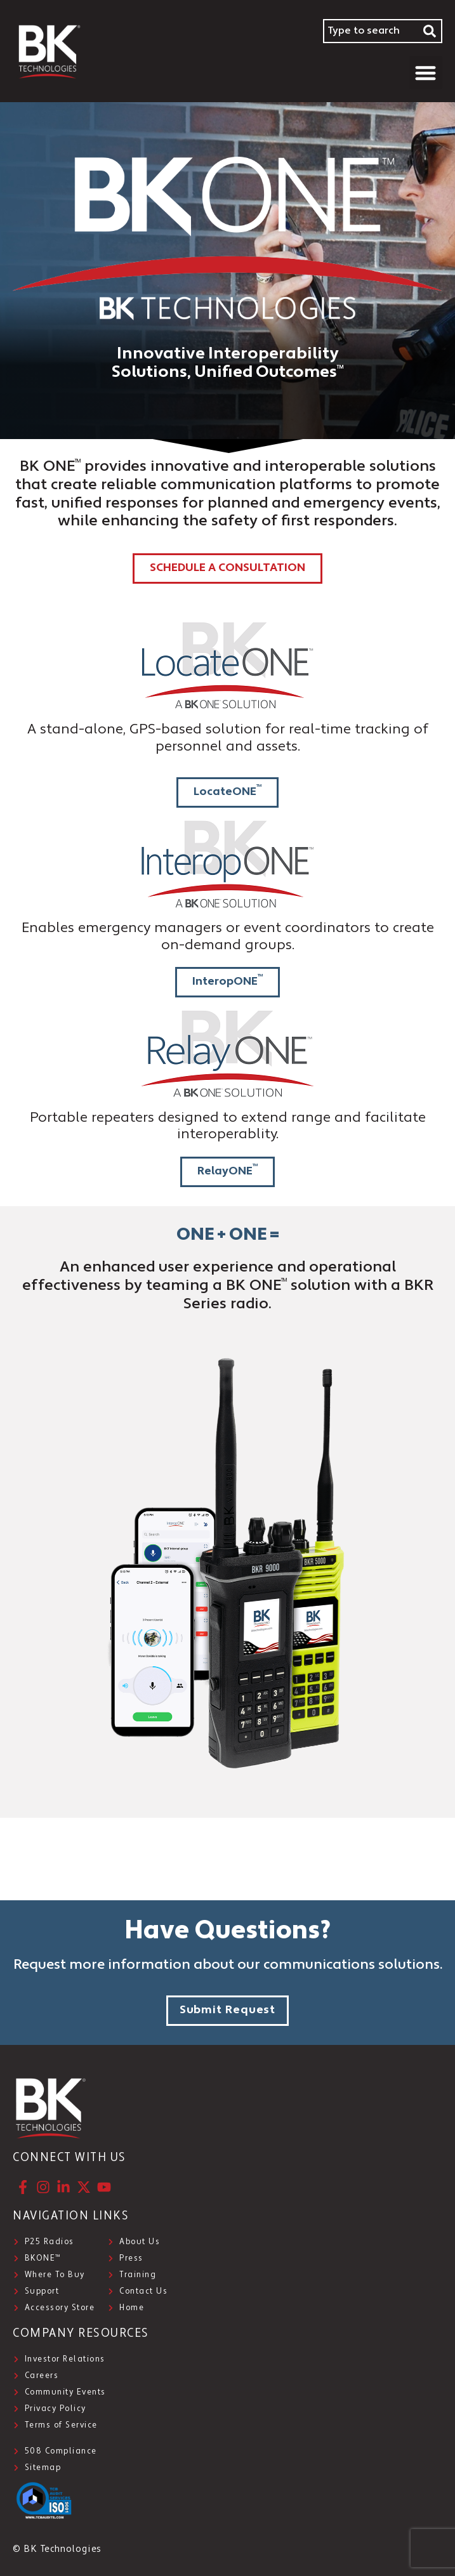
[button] (426, 72)
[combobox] (370, 31)
